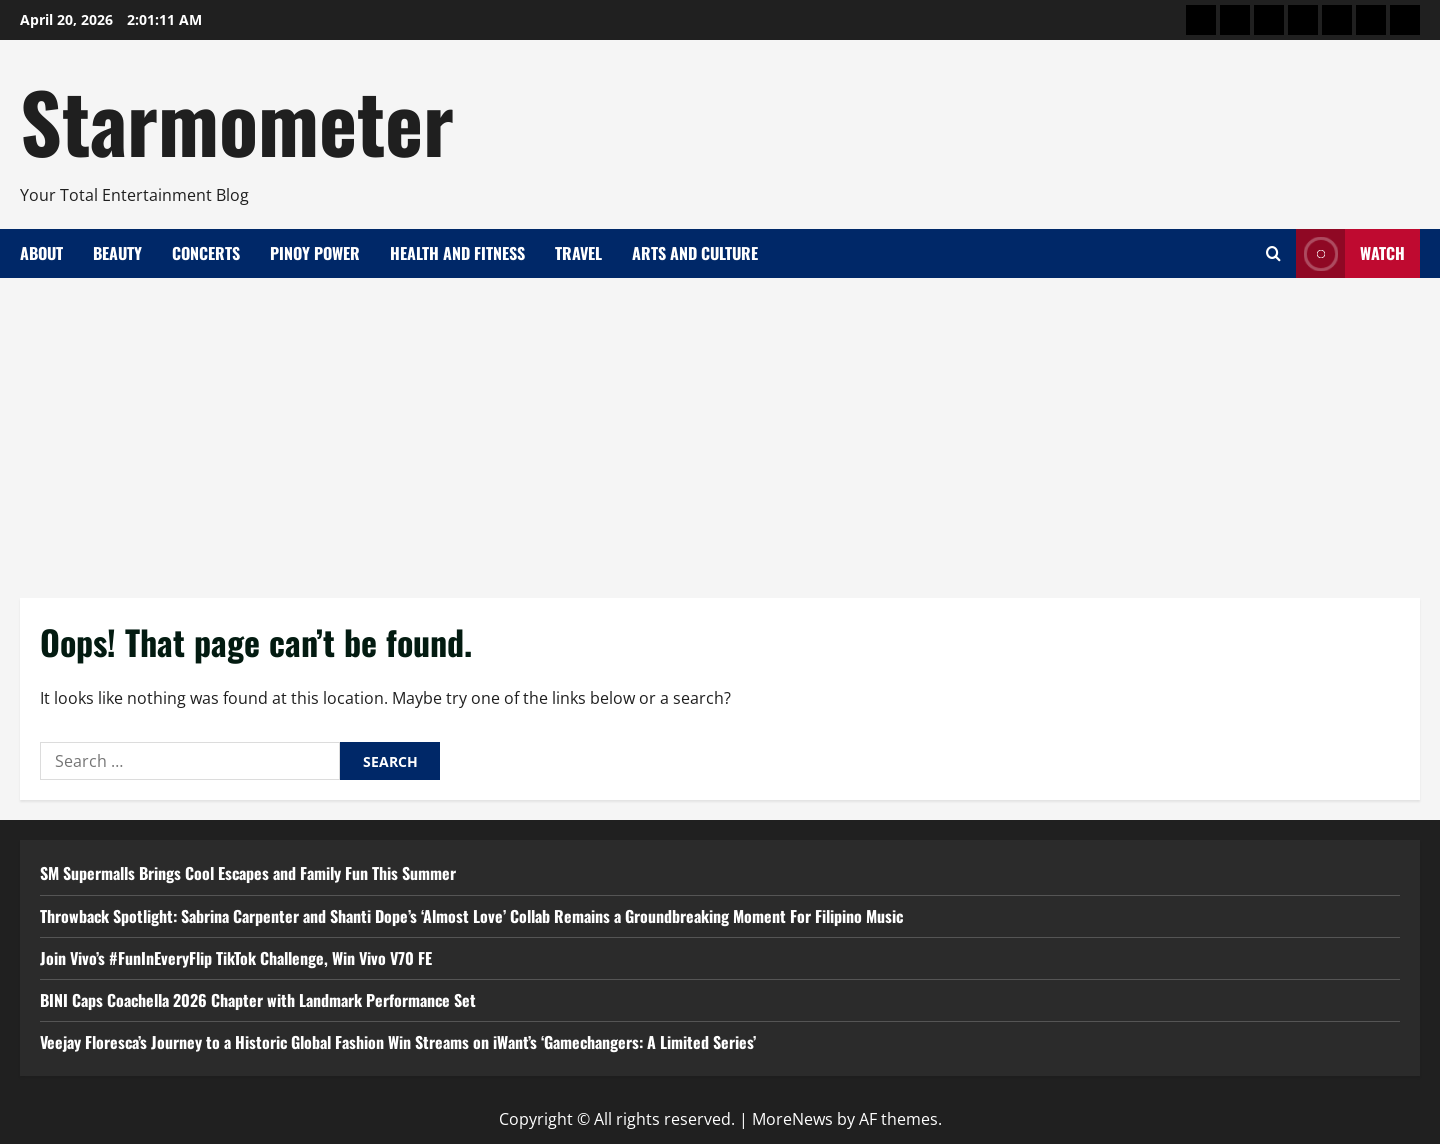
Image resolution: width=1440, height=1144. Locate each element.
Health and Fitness (457, 253)
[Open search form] (1273, 253)
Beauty (117, 253)
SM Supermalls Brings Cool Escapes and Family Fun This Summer (248, 873)
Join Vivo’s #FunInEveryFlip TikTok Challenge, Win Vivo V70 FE (236, 958)
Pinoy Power (315, 253)
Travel (578, 253)
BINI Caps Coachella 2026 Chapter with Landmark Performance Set (258, 1000)
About (41, 253)
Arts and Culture (695, 253)
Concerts (206, 253)
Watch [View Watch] (1350, 253)
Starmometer (237, 120)
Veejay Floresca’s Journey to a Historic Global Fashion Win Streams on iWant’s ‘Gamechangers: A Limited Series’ (398, 1042)
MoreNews (792, 1119)
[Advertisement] (720, 428)
